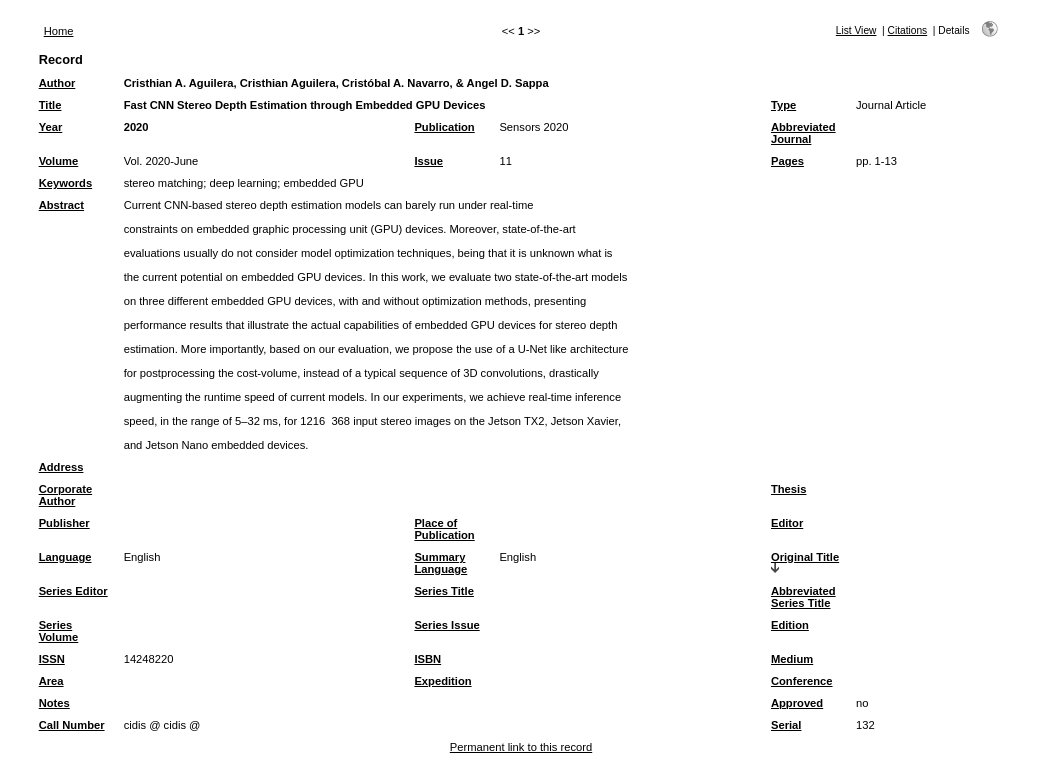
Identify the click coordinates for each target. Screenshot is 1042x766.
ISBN (427, 659)
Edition (790, 625)
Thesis (788, 489)
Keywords (65, 183)
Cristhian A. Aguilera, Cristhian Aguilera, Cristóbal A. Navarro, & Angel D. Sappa (336, 83)
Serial (786, 725)
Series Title (444, 591)
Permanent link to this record (521, 747)
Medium (792, 659)
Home (59, 31)
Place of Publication (444, 529)
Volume (59, 161)
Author (57, 83)
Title (50, 105)
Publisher (64, 523)
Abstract (61, 205)
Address (61, 467)
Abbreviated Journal (803, 133)
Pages (787, 161)
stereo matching (164, 183)
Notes (54, 703)
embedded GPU (324, 183)
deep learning (243, 183)
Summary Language (440, 563)
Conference (802, 681)
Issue (428, 161)
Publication (444, 127)
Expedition (442, 681)
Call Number (72, 725)
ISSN (52, 659)
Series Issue (446, 625)
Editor (787, 523)
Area (51, 681)
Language (65, 557)
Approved (797, 703)
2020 (136, 127)
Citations (908, 30)
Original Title (805, 557)
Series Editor (73, 591)
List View (856, 30)
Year (51, 127)
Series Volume (59, 631)
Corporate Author (65, 495)
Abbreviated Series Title (803, 597)
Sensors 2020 (533, 127)
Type (783, 105)
